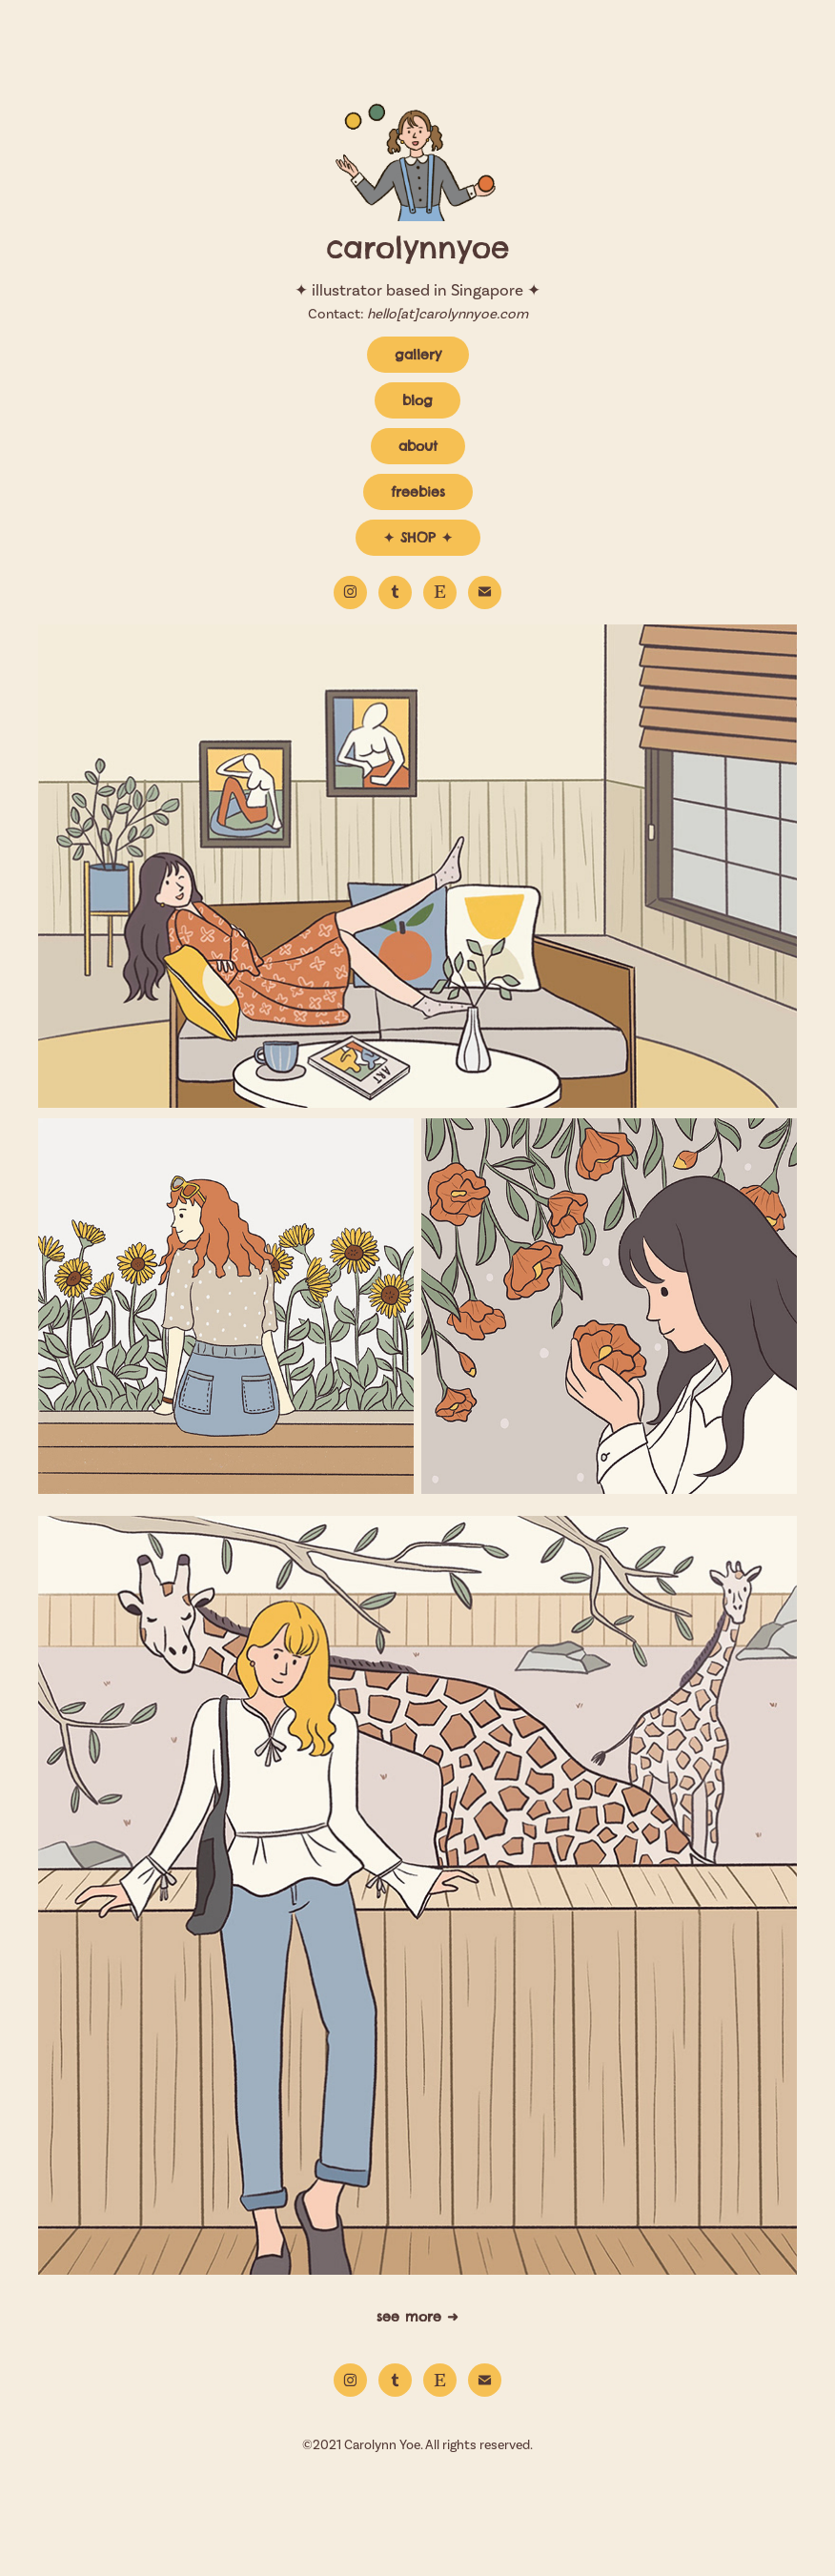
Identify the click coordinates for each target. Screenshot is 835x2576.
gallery (418, 354)
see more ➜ (417, 2316)
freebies (418, 492)
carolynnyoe (417, 248)
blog (417, 400)
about (418, 446)
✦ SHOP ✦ (418, 537)
